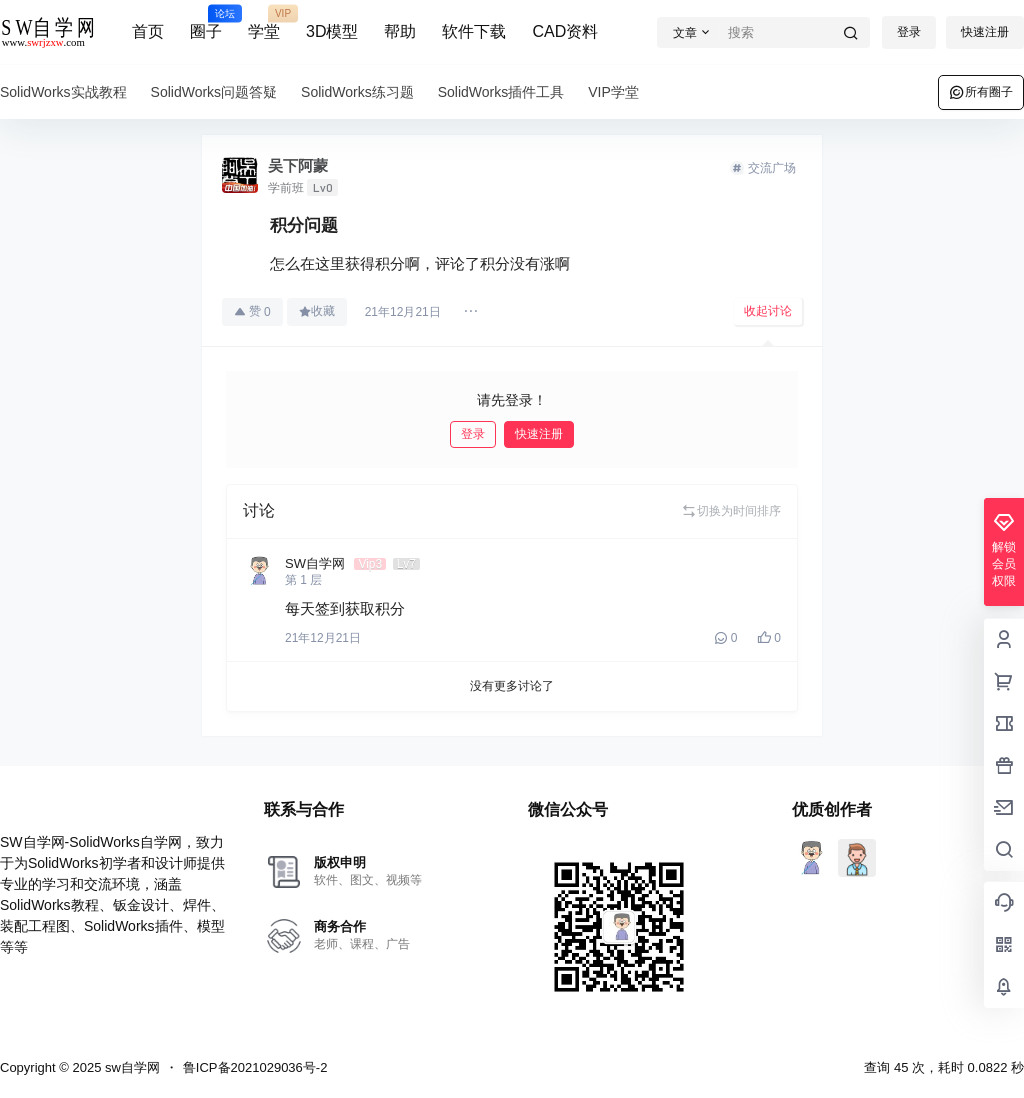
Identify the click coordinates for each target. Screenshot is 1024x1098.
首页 (148, 31)
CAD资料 (565, 31)
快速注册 (985, 32)
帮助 (400, 31)
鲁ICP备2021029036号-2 (255, 1067)
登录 (909, 32)
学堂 (264, 23)
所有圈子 (981, 92)
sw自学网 (130, 1067)
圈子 (206, 23)
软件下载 (474, 31)
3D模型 (332, 31)
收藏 (317, 311)
